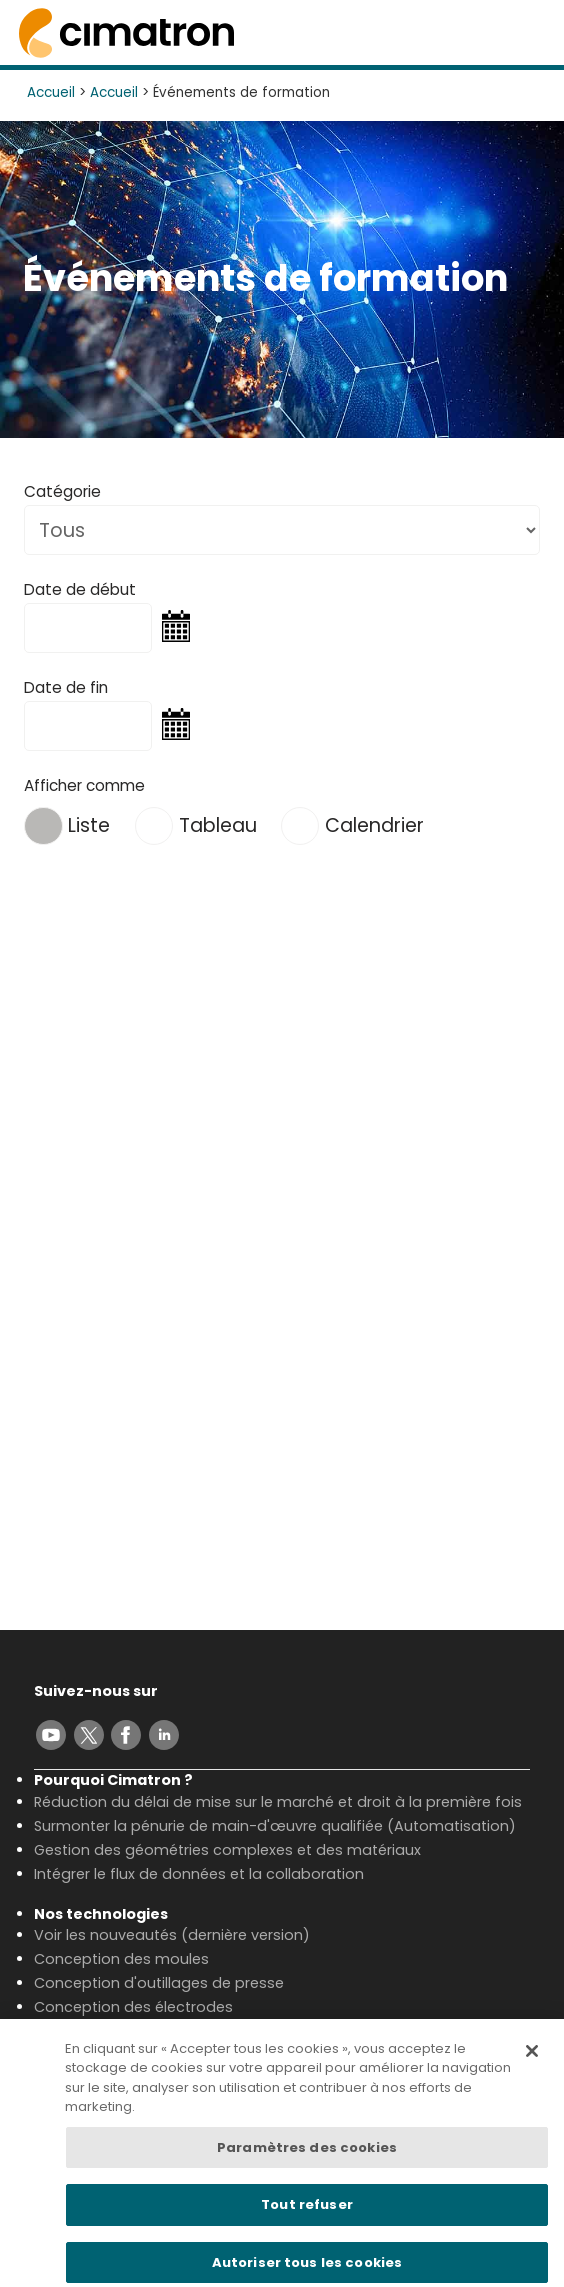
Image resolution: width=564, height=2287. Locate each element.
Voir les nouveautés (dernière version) (172, 1935)
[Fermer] (532, 2059)
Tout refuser (307, 2213)
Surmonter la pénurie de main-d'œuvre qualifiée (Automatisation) (275, 1826)
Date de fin (66, 687)
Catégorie (62, 491)
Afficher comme (84, 785)
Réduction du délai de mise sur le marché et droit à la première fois (278, 1802)
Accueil (51, 92)
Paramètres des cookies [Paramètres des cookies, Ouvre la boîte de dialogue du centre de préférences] (307, 2155)
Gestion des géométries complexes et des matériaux (227, 1850)
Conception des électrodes (133, 2007)
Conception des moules (121, 1959)
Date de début (80, 589)
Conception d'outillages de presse (159, 1983)
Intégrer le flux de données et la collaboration (199, 1874)
